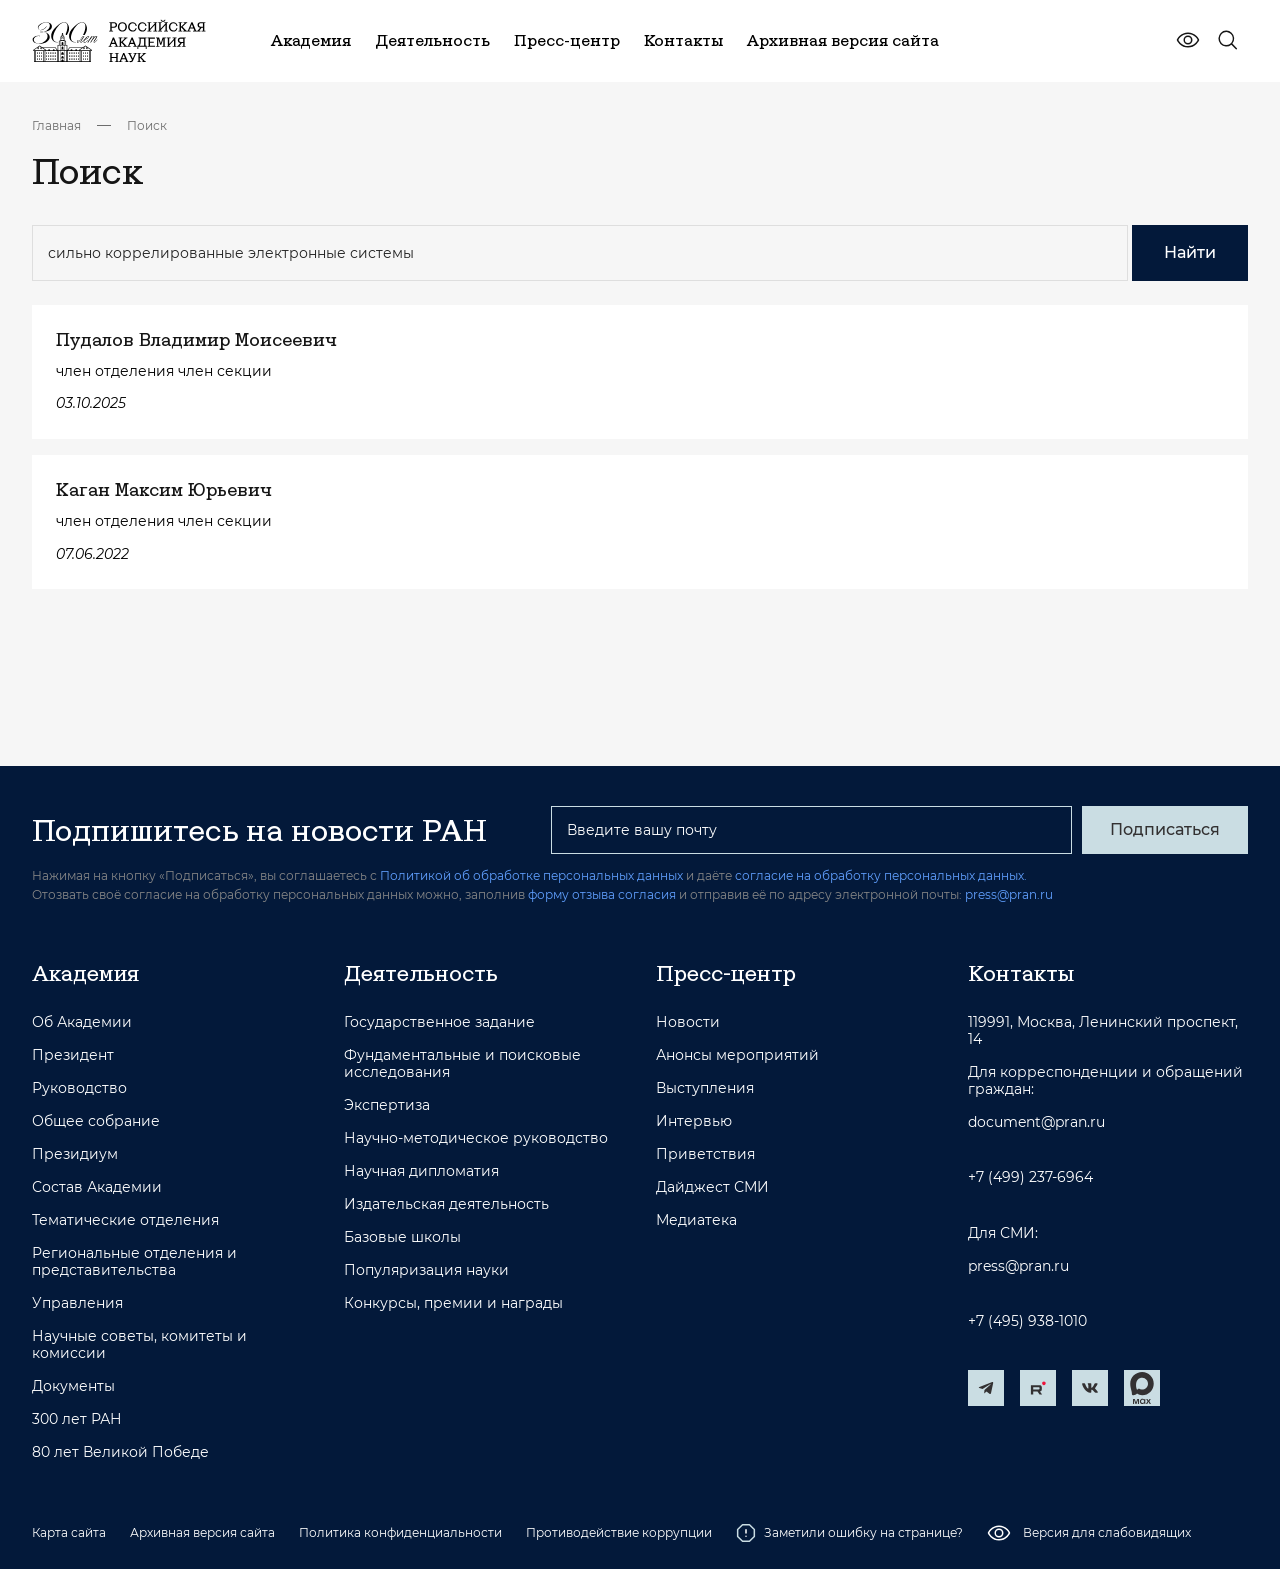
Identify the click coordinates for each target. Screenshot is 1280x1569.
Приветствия (705, 1154)
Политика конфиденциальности (400, 1532)
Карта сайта (69, 1532)
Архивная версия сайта (202, 1532)
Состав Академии (97, 1187)
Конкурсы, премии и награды (453, 1303)
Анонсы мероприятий (737, 1055)
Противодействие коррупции (619, 1532)
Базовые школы (402, 1237)
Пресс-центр (726, 973)
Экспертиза (387, 1105)
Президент (73, 1055)
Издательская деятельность (446, 1204)
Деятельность (421, 973)
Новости (688, 1022)
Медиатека (696, 1220)
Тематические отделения (125, 1220)
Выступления (705, 1088)
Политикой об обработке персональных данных (531, 875)
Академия (85, 973)
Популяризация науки (426, 1270)
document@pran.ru (1036, 1122)
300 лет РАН (77, 1419)
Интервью (694, 1121)
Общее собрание (96, 1121)
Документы (73, 1386)
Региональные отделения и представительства (134, 1262)
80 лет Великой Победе (120, 1452)
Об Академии (82, 1022)
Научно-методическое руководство (476, 1138)
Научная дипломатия (421, 1171)
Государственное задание (439, 1022)
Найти (1190, 252)
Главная (56, 125)
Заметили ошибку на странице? (849, 1533)
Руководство (79, 1088)
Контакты (1021, 973)
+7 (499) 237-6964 (1030, 1177)
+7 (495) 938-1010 (1027, 1321)
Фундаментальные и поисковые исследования (462, 1064)
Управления (77, 1303)
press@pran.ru (1009, 894)
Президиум (75, 1154)
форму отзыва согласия (602, 894)
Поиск (147, 125)
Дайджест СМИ (712, 1187)
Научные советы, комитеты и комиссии (139, 1345)
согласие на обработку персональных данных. (881, 875)
